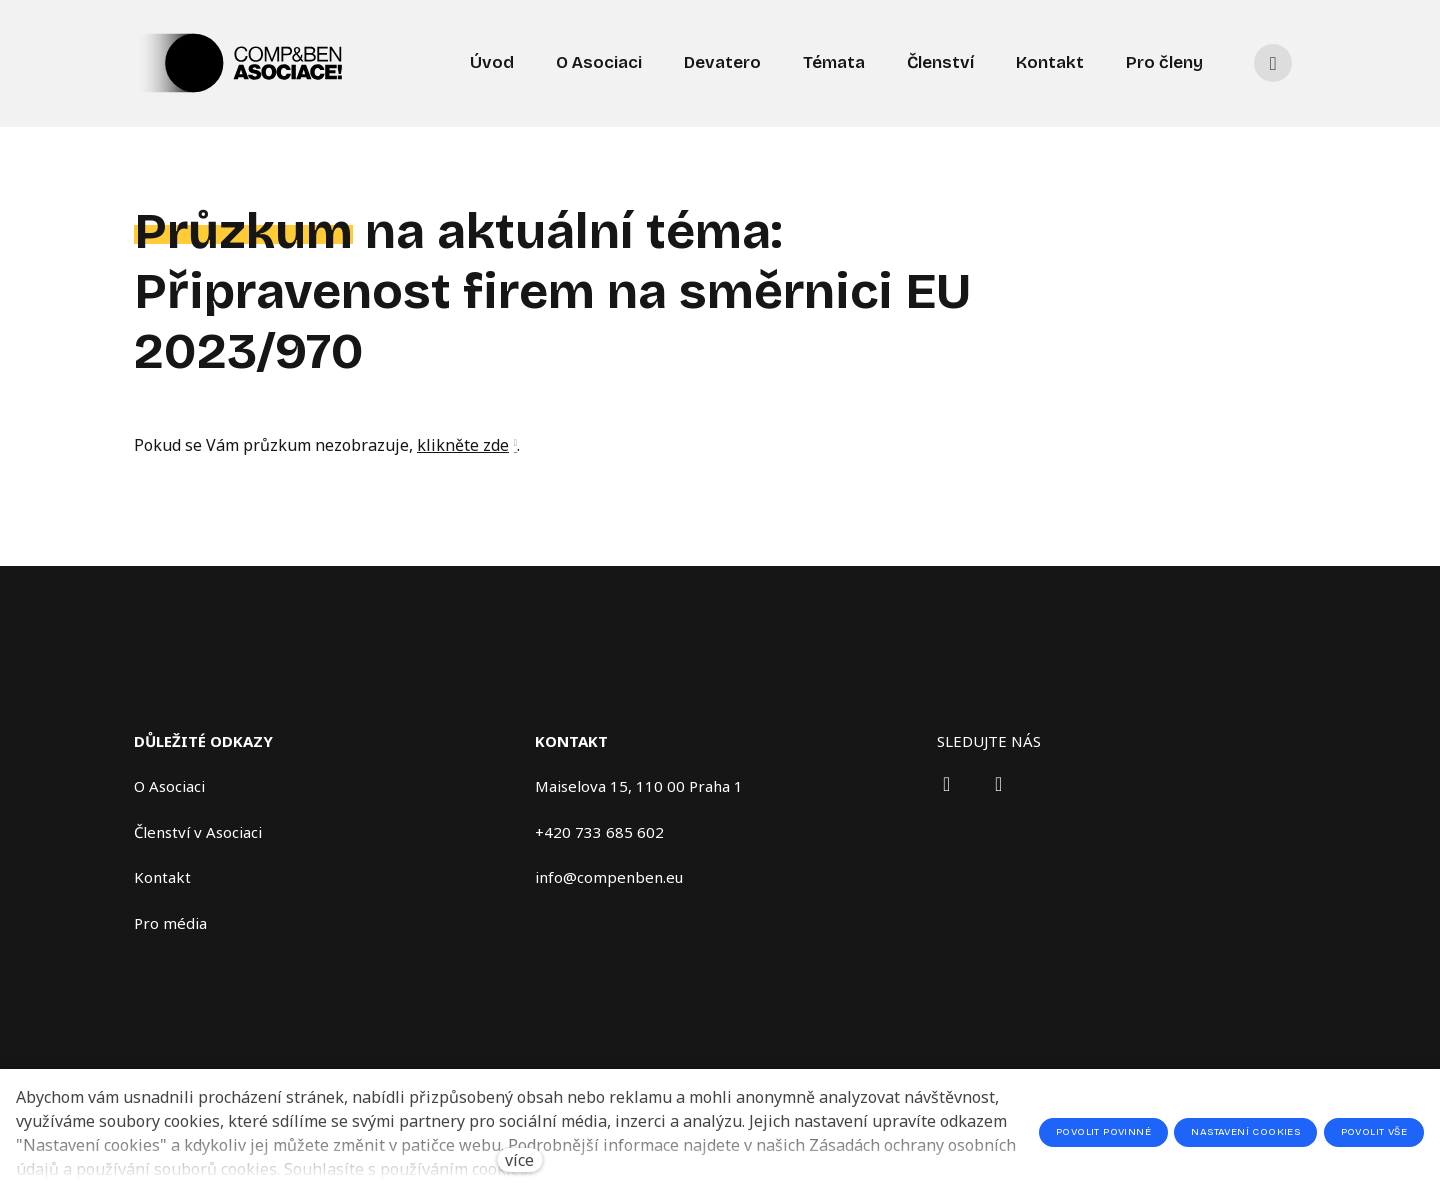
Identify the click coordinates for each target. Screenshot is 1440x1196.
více (519, 1160)
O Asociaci (169, 786)
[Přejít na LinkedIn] (947, 784)
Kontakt (162, 877)
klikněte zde (463, 451)
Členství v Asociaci (198, 832)
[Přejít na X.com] (999, 784)
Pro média (170, 923)
